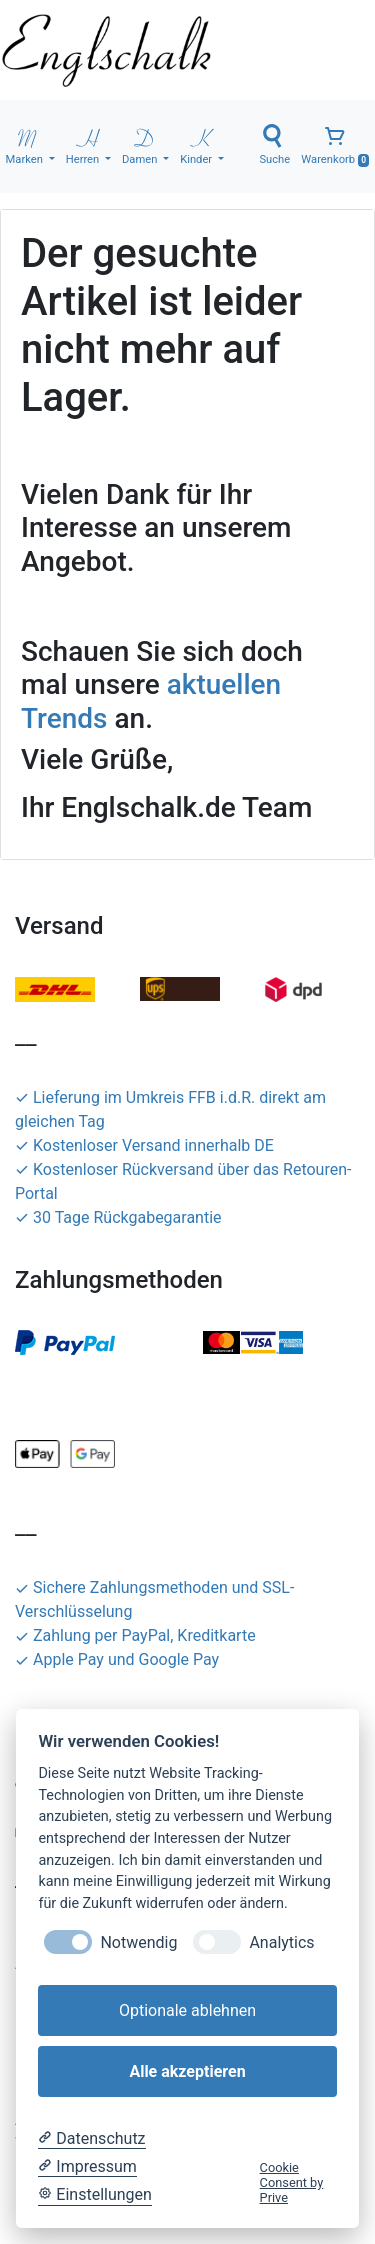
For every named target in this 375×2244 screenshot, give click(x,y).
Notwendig (138, 1942)
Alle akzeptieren (187, 2071)
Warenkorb (335, 145)
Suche (274, 145)
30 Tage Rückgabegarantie (118, 1217)
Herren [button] (84, 145)
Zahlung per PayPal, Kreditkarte (135, 1635)
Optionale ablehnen (187, 2010)
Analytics (281, 1942)
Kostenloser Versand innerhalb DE (144, 1145)
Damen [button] (141, 145)
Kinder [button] (197, 145)
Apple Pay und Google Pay (117, 1659)
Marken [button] (26, 145)
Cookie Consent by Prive (292, 2183)
